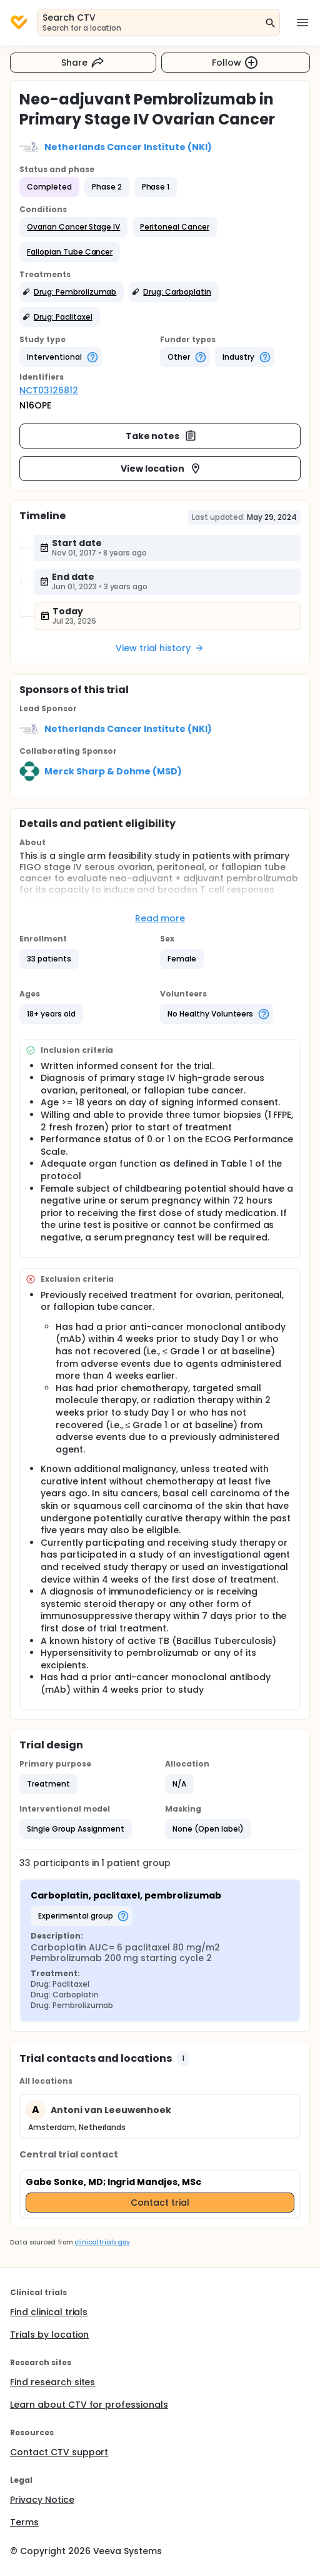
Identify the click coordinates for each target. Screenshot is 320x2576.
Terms (24, 2522)
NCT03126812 (48, 390)
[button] (73, 227)
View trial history (160, 648)
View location (161, 468)
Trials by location (49, 2334)
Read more (160, 918)
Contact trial (160, 2202)
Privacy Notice (42, 2499)
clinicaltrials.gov (101, 2242)
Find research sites (52, 2382)
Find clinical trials (49, 2312)
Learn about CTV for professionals (89, 2404)
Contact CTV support (59, 2452)
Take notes (162, 436)
